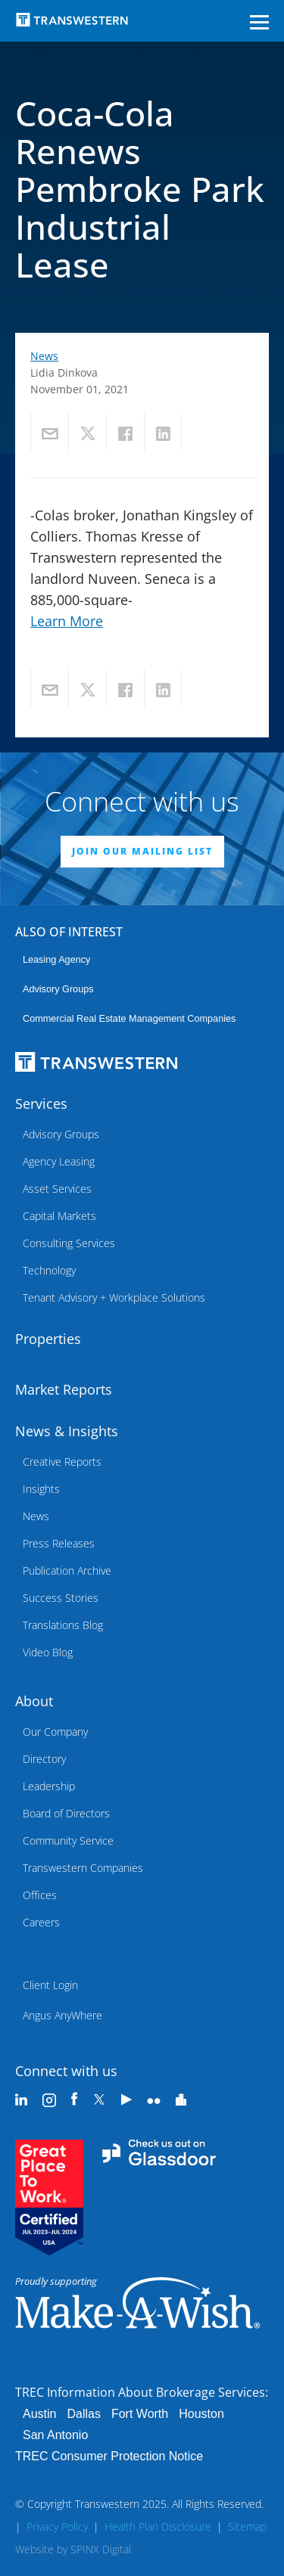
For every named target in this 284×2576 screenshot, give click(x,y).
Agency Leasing (59, 1161)
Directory (44, 1759)
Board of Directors (66, 1813)
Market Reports (63, 1389)
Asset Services (57, 1188)
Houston (201, 2413)
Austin (39, 2413)
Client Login (50, 1985)
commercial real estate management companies (129, 1018)
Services (41, 1103)
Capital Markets (59, 1216)
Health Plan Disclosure (158, 2526)
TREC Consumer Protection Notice (109, 2456)
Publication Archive (67, 1570)
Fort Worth (139, 2413)
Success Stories (60, 1598)
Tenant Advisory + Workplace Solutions (114, 1297)
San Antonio (55, 2435)
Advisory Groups (58, 989)
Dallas (83, 2413)
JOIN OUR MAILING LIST (142, 851)
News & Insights (66, 1431)
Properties (48, 1339)
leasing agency (56, 959)
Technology (49, 1270)
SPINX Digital (100, 2549)
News (44, 356)
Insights (41, 1489)
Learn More (66, 621)
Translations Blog (63, 1625)
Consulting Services (69, 1243)
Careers (41, 1922)
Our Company (55, 1731)
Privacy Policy (57, 2526)
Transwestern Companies (83, 1868)
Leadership (49, 1786)
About (34, 1701)
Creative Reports (62, 1461)
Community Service (68, 1840)
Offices (40, 1895)
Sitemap (247, 2526)
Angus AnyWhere (62, 2015)
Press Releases (59, 1543)
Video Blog (48, 1652)
